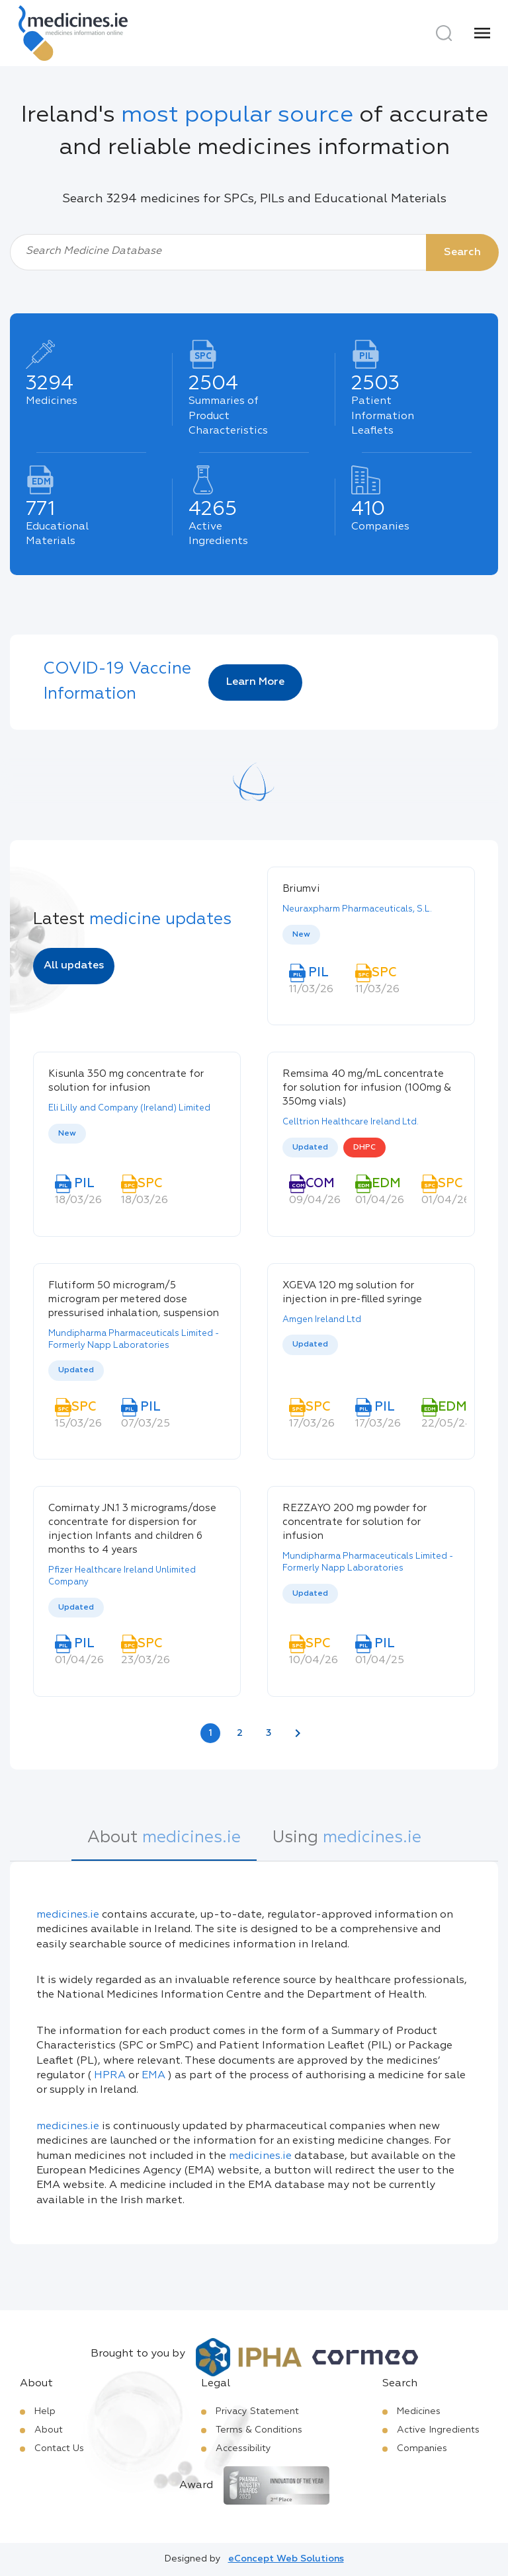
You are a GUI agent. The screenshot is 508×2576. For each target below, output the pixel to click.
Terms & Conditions (259, 2430)
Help (45, 2411)
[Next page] (298, 1733)
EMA (153, 2075)
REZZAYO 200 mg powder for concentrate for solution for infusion (354, 1522)
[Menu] (482, 33)
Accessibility (243, 2448)
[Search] (444, 33)
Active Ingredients (438, 2430)
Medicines (419, 2411)
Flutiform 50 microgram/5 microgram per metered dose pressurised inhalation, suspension (133, 1299)
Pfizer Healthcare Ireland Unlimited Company (122, 1576)
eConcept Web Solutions (286, 2558)
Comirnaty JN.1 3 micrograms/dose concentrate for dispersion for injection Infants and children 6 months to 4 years (132, 1529)
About (48, 2430)
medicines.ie (67, 1915)
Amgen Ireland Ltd (321, 1319)
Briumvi (301, 889)
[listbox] (371, 936)
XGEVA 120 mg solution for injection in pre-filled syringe (352, 1292)
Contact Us (59, 2448)
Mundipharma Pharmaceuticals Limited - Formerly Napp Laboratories (133, 1339)
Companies (422, 2448)
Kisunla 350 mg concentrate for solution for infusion (126, 1081)
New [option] (301, 935)
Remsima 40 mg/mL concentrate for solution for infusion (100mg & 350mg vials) (366, 1088)
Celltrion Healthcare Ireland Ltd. (350, 1122)
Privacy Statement (257, 2411)
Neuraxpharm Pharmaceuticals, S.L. (357, 909)
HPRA (110, 2075)
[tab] (164, 1845)
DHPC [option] (364, 1147)
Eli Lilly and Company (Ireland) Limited (129, 1108)
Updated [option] (310, 1147)
